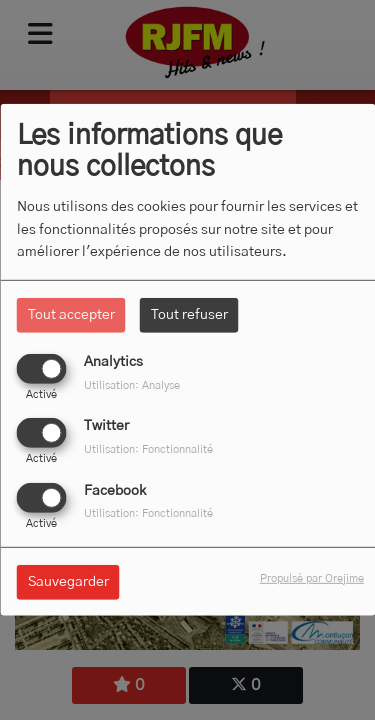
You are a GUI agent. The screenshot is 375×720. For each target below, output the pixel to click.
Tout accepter (71, 315)
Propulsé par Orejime (312, 577)
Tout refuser (189, 315)
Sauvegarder (68, 581)
